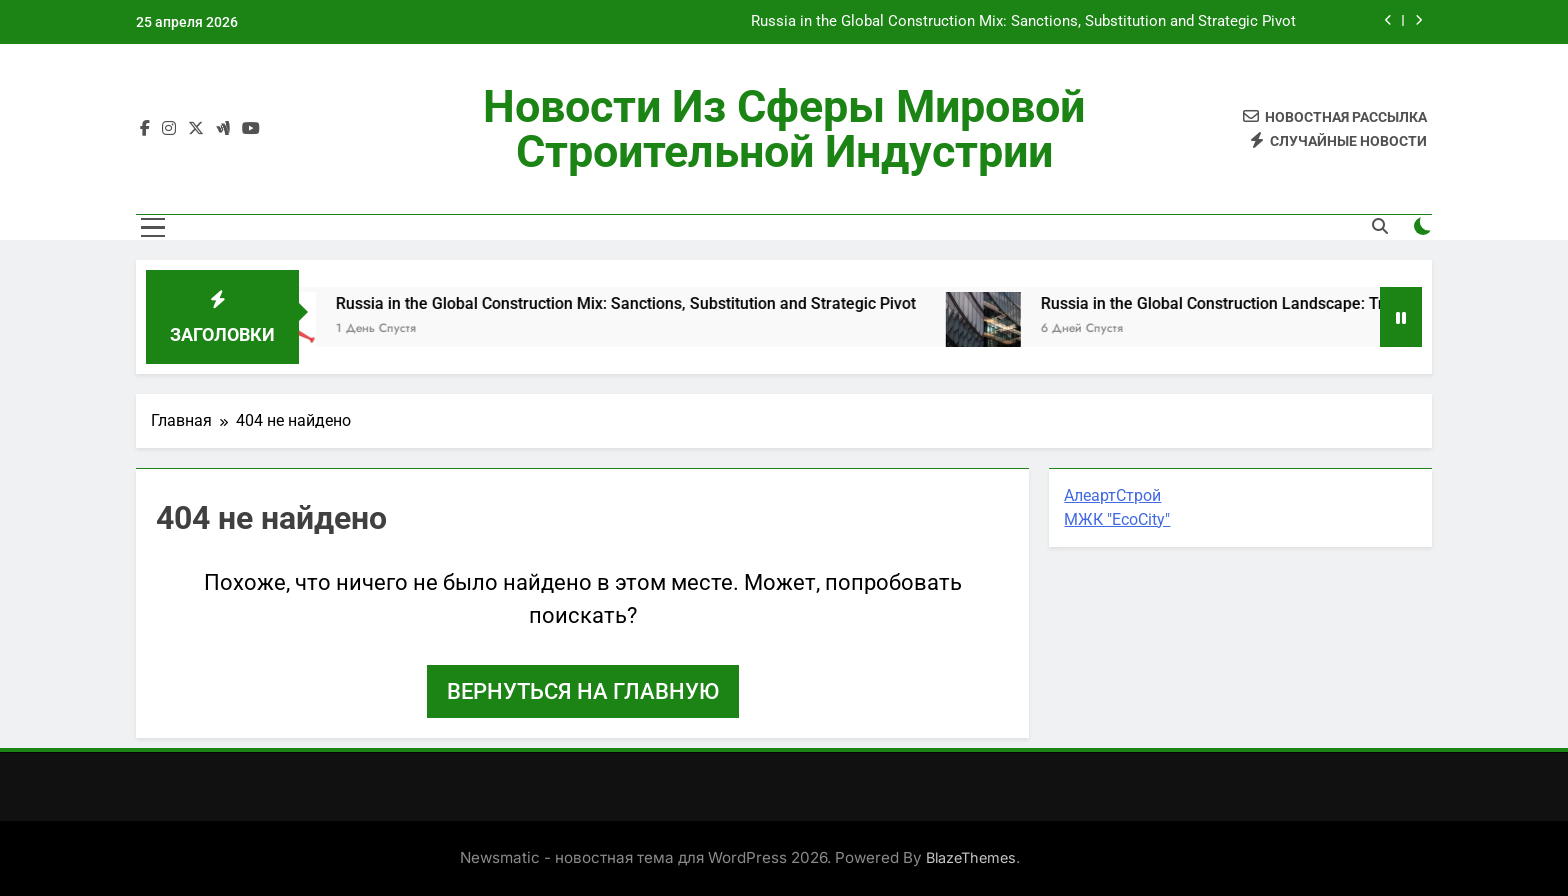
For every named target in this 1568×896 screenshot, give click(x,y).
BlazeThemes (971, 857)
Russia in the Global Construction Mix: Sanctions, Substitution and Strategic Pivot (1023, 22)
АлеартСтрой (1112, 495)
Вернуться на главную (583, 691)
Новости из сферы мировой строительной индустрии (784, 129)
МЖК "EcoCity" (1117, 519)
